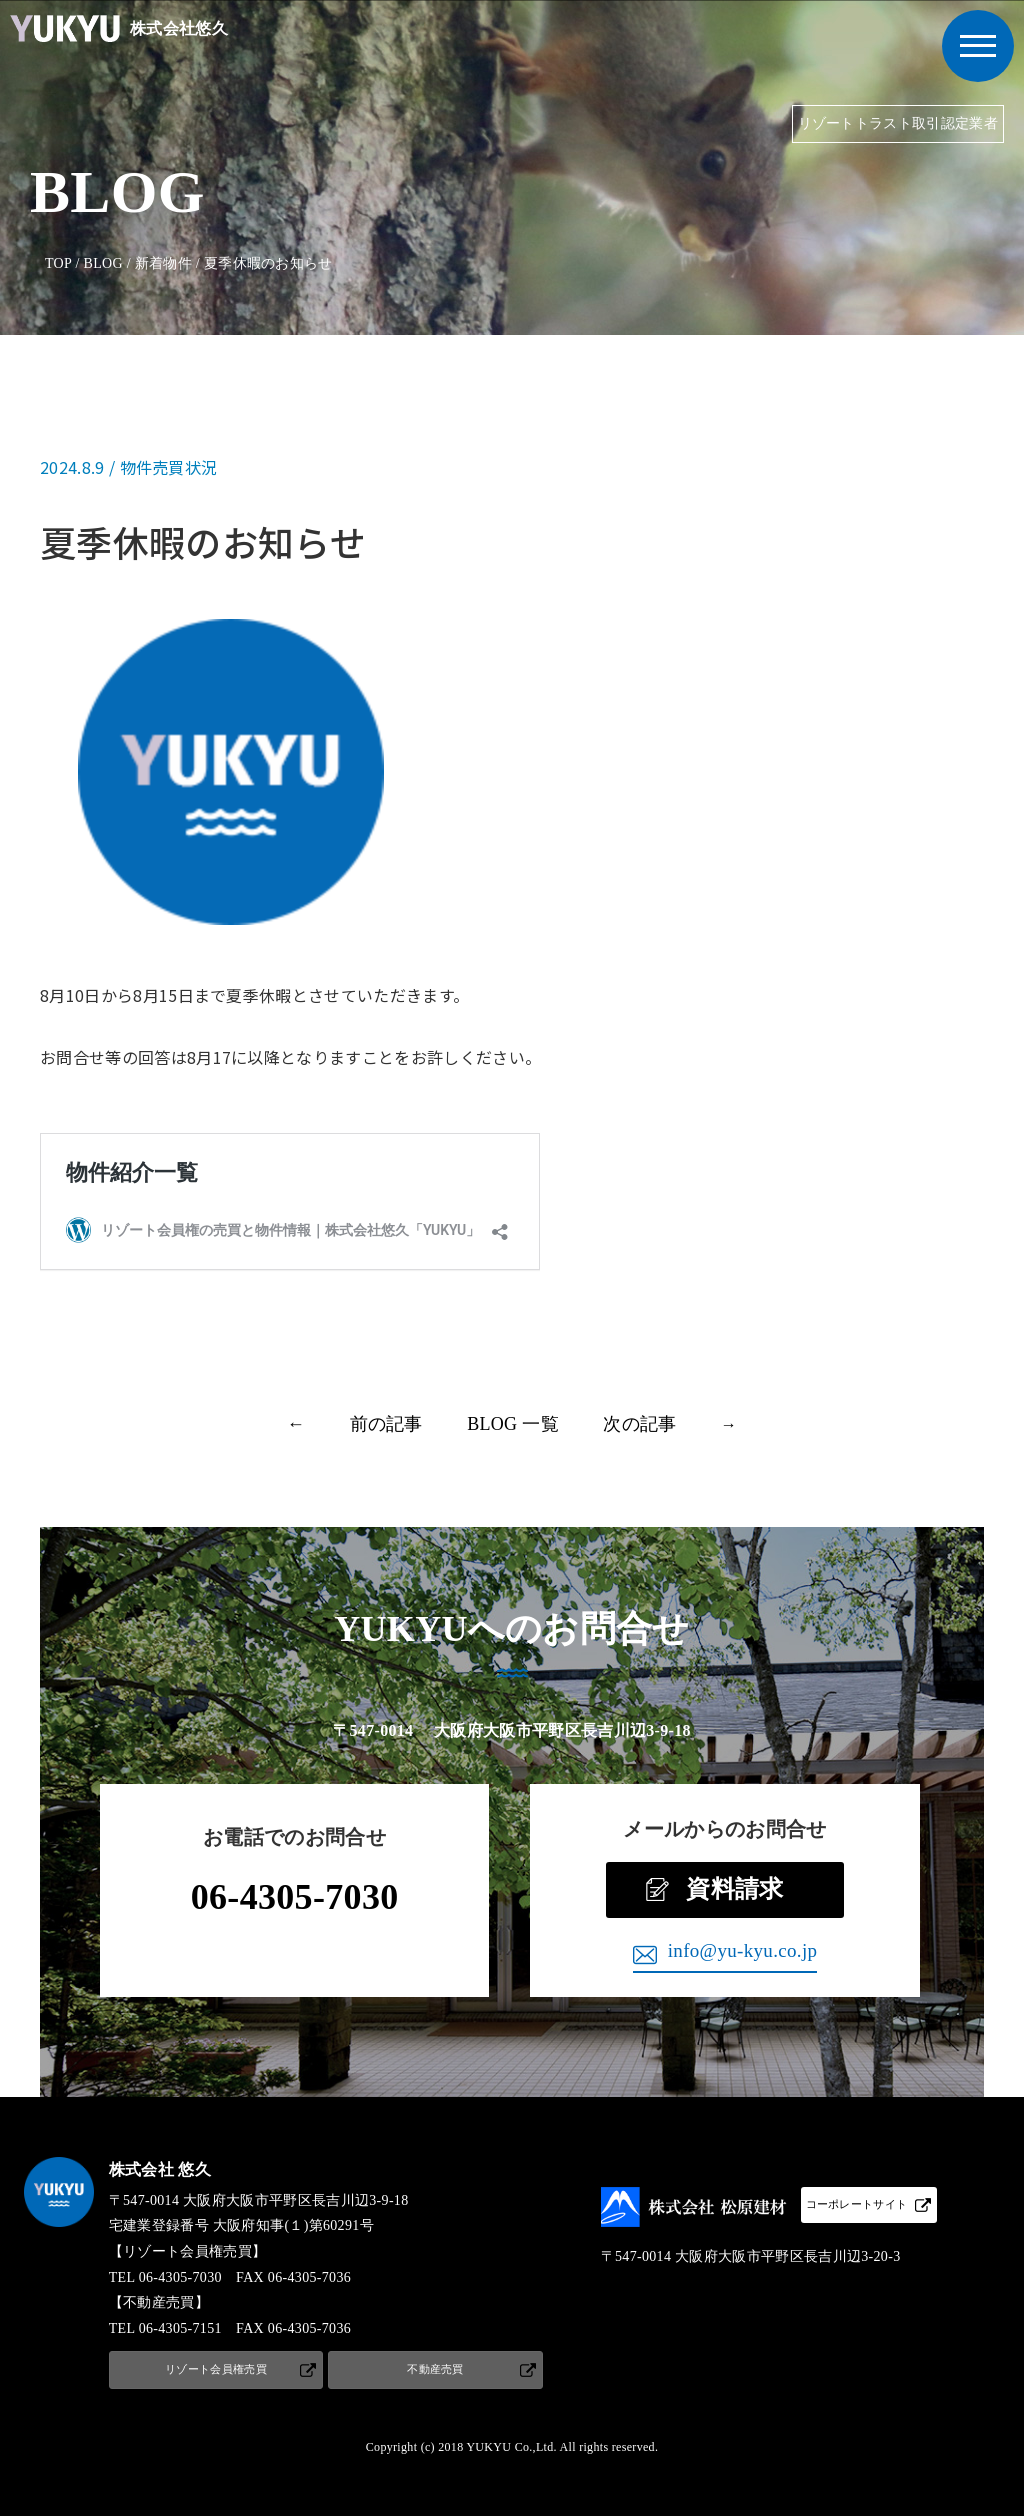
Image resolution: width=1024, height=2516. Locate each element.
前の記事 (386, 1424)
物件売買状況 (169, 467)
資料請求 (734, 1889)
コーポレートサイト (857, 2204)
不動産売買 (435, 2369)
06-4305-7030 (295, 1897)
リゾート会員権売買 (216, 2369)
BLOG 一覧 (513, 1424)
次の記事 (639, 1424)
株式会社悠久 (114, 28)
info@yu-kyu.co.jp (743, 1950)
